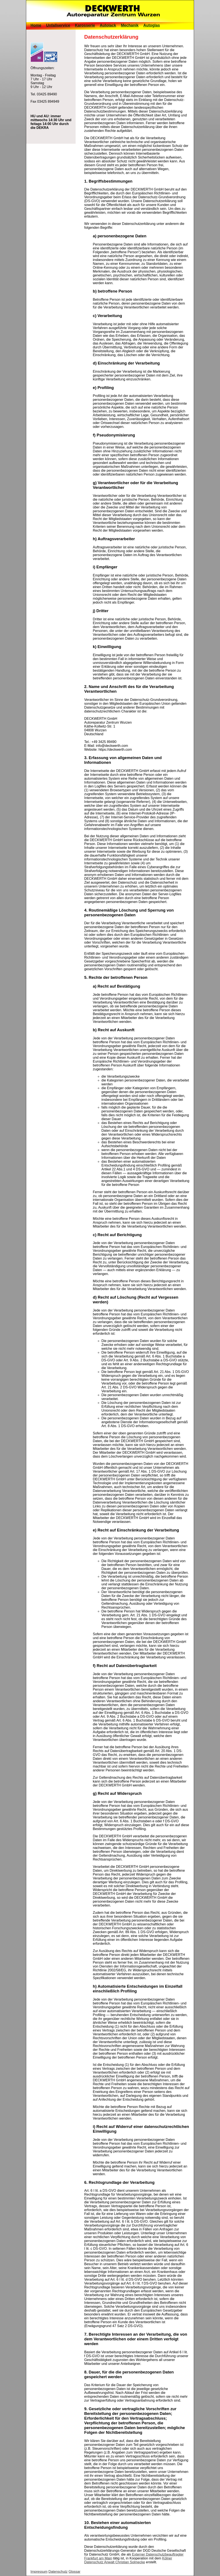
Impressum (39, 2571)
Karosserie (85, 25)
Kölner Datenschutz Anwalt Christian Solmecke (128, 2560)
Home (36, 25)
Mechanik (130, 25)
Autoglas (151, 25)
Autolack (108, 25)
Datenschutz (58, 2571)
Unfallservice (58, 25)
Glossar (74, 2571)
